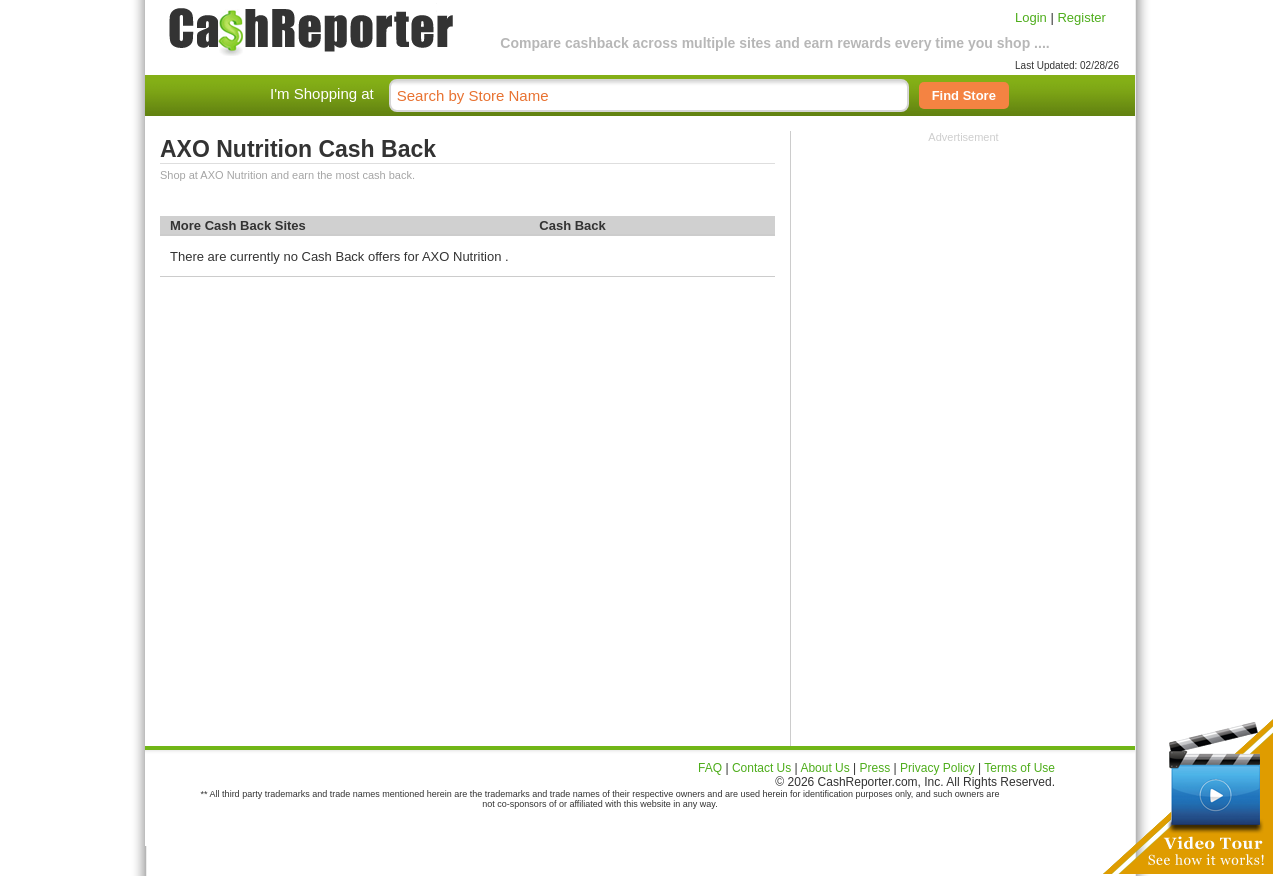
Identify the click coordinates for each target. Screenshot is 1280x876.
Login (1031, 17)
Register (1081, 17)
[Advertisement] (964, 268)
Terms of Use (1019, 768)
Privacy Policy (937, 768)
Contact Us (761, 768)
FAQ (710, 768)
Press (875, 768)
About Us (824, 768)
